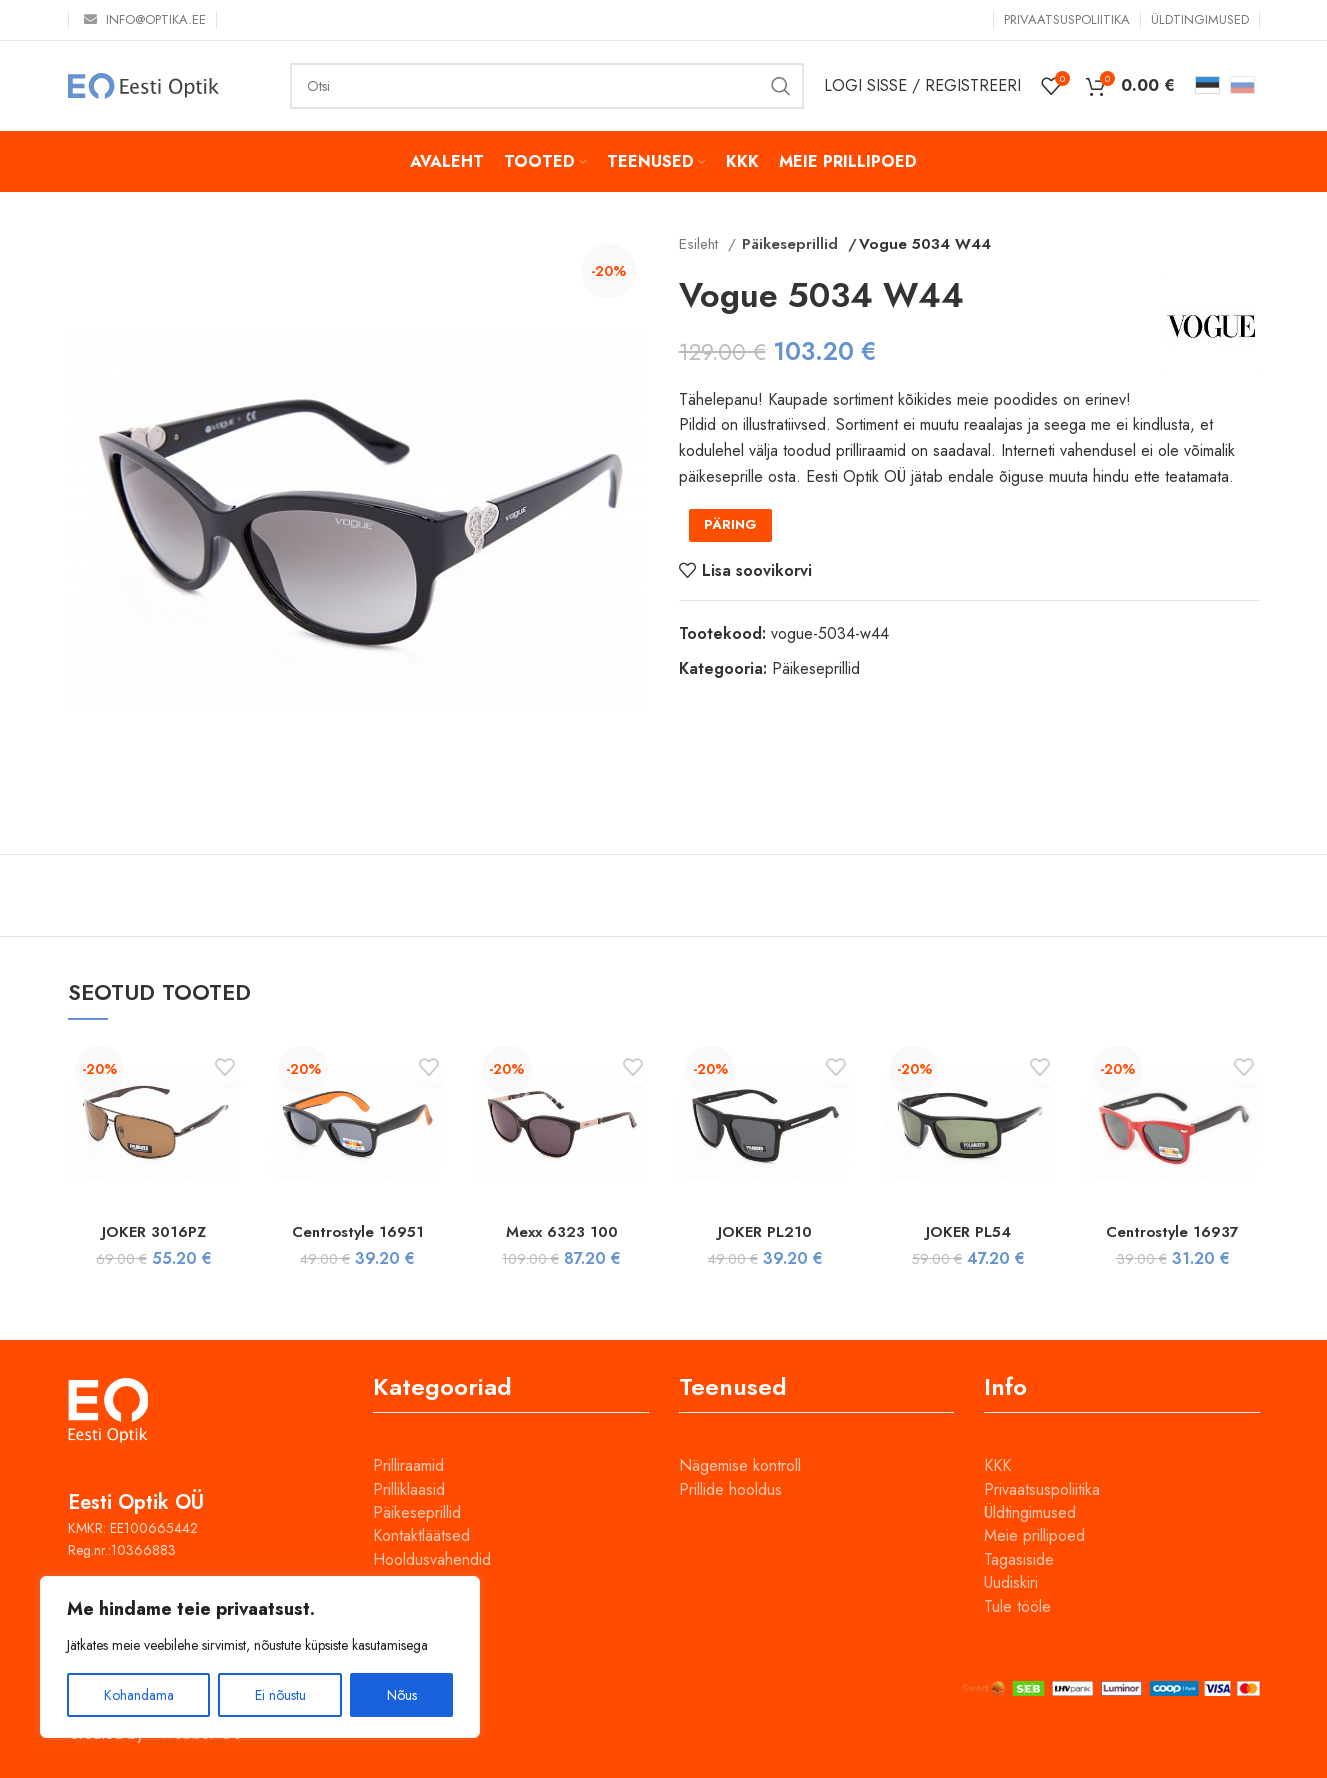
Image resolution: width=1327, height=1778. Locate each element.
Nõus (402, 1695)
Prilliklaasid (409, 1489)
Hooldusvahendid (432, 1559)
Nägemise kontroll (740, 1465)
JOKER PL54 (969, 1231)
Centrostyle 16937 (1173, 1231)
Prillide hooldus (730, 1489)
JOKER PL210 (765, 1231)
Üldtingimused (1030, 1512)
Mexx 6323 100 (561, 1231)
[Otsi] (547, 86)
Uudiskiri (1011, 1582)
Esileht (701, 244)
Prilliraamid (408, 1465)
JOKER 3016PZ (154, 1231)
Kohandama (139, 1695)
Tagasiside (1019, 1559)
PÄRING (730, 524)
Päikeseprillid (786, 244)
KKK (997, 1465)
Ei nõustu (280, 1695)
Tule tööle (1017, 1606)
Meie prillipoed (1034, 1535)
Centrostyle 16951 (357, 1231)
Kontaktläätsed (421, 1535)
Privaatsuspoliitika (1042, 1489)
